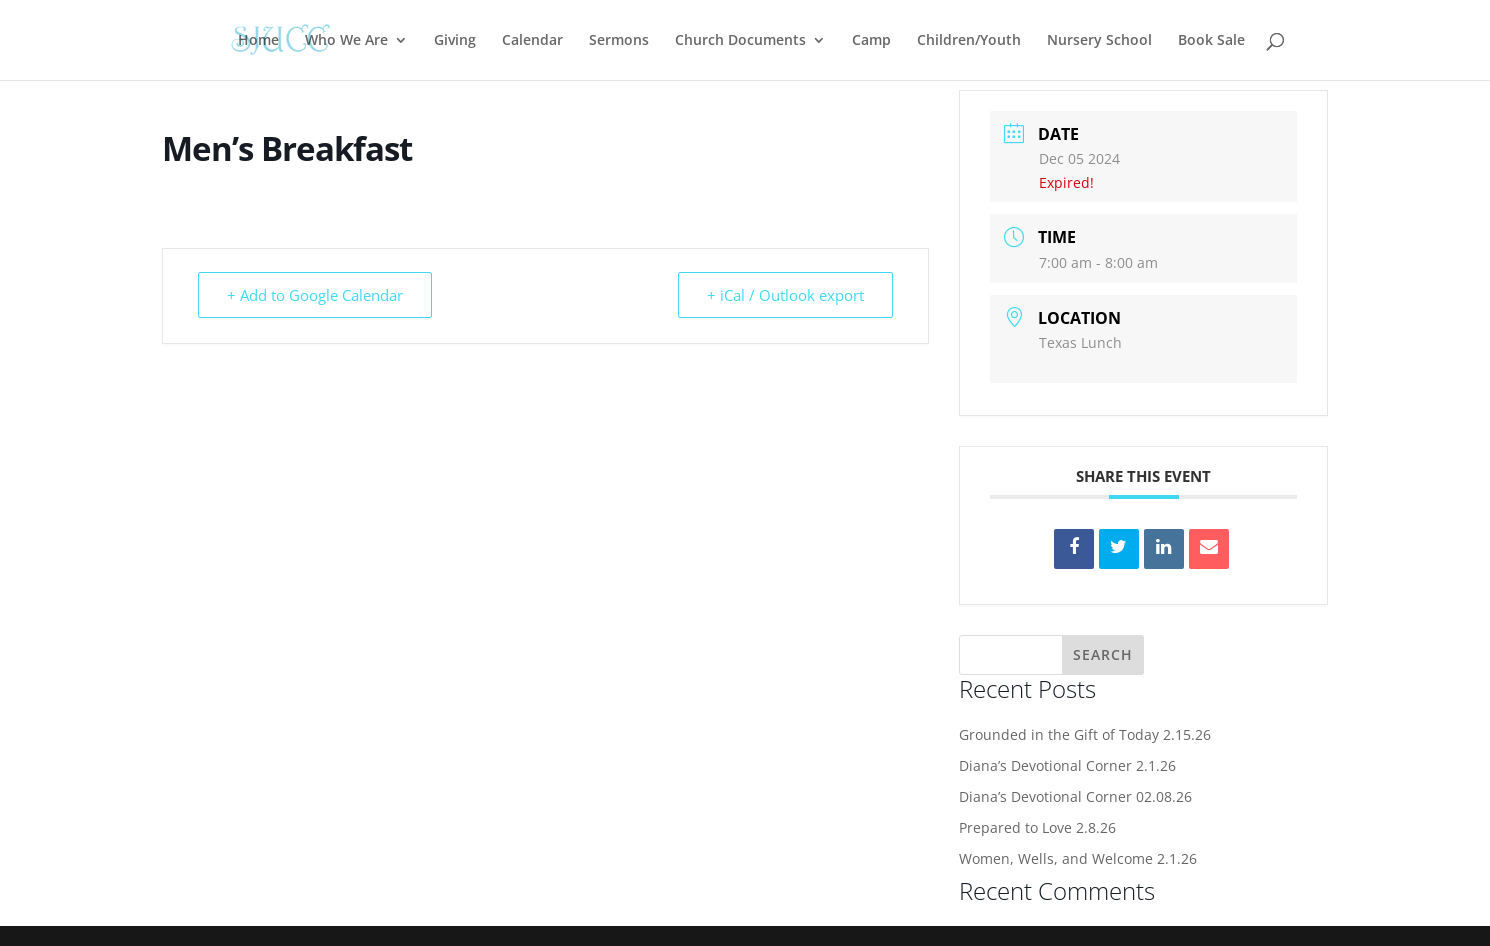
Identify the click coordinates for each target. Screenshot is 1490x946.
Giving (455, 41)
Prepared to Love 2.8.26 (1037, 827)
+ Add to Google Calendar (315, 295)
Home (258, 41)
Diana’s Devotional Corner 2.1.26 (1067, 765)
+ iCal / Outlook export (785, 295)
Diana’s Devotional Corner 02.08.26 (1075, 796)
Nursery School (1099, 41)
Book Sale (1211, 41)
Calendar (532, 41)
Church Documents (740, 41)
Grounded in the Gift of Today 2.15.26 (1085, 734)
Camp (871, 41)
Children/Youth (969, 41)
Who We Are (346, 41)
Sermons (619, 41)
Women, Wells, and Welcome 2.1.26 (1078, 858)
